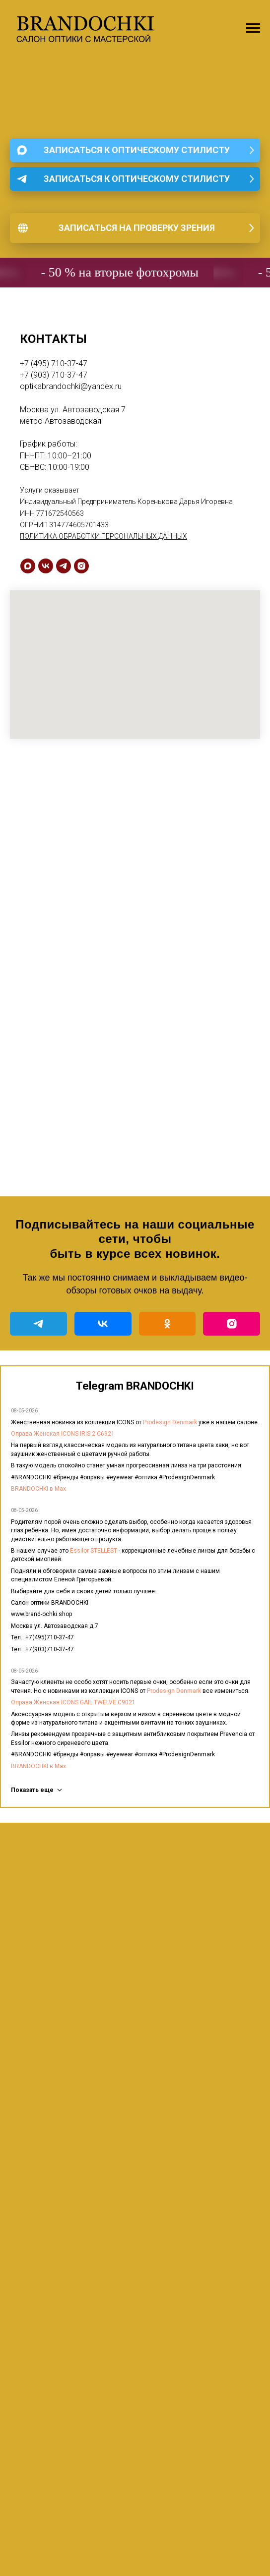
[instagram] (81, 566)
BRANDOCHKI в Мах (38, 1488)
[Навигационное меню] (253, 28)
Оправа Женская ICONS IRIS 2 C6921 (63, 1433)
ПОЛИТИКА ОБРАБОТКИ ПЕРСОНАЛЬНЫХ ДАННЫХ (103, 536)
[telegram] (63, 566)
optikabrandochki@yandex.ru (71, 386)
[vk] (45, 566)
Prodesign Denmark (170, 1422)
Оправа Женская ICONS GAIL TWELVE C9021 (73, 1702)
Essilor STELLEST (93, 1550)
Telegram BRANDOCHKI (135, 1386)
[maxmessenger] (27, 566)
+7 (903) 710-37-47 (53, 375)
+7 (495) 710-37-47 (53, 363)
